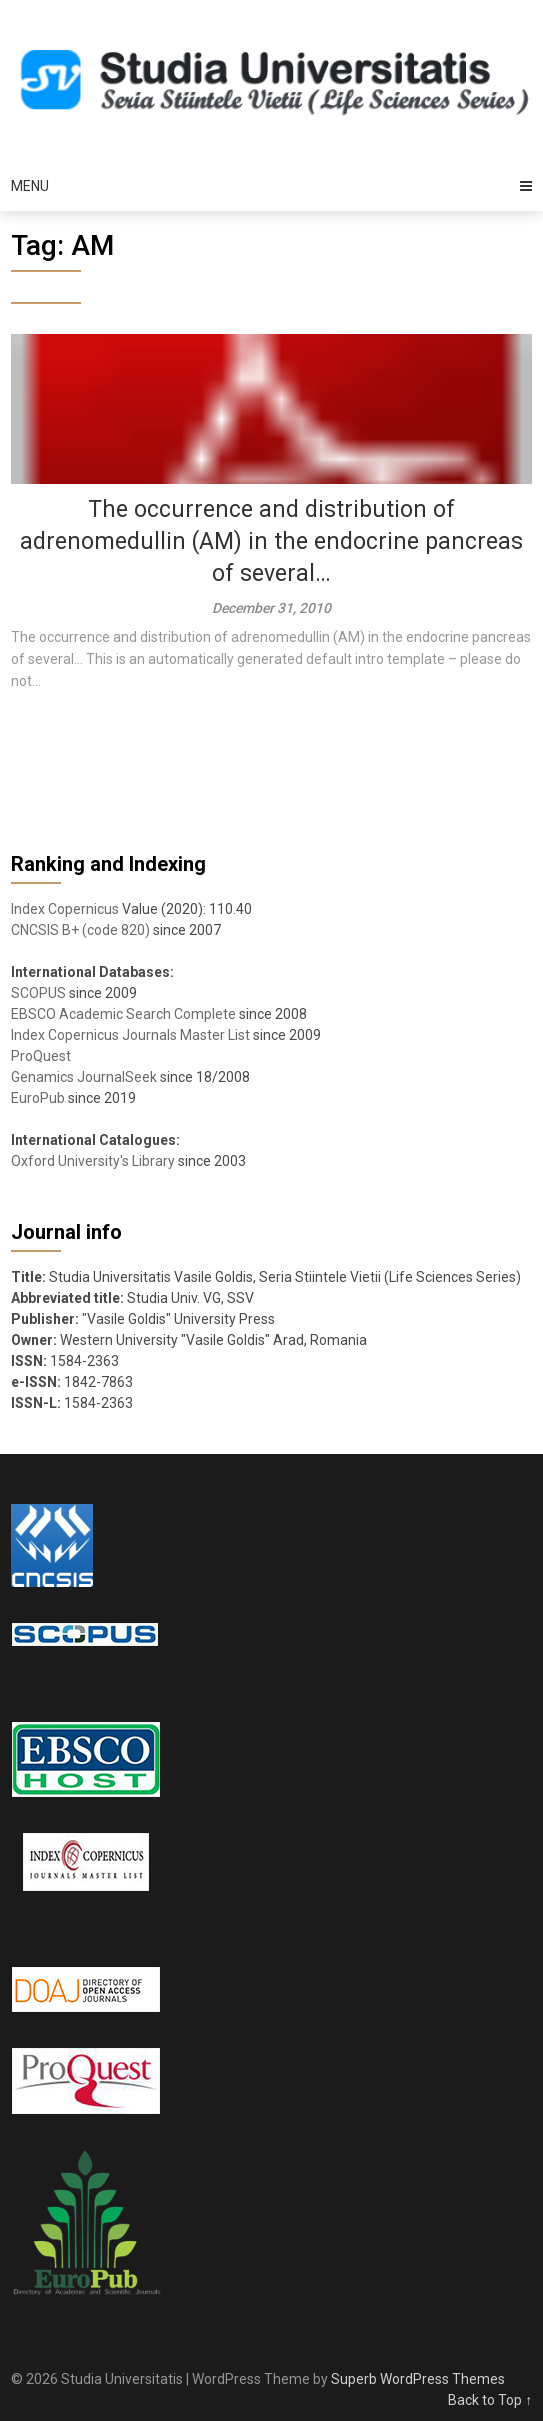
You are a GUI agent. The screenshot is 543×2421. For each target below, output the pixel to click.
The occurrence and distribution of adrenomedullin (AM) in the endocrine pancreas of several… (271, 541)
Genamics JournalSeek (84, 1077)
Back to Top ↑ (490, 2400)
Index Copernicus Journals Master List (130, 1035)
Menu (30, 186)
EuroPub (38, 1098)
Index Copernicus (65, 909)
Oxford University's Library (93, 1161)
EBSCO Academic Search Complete (123, 1014)
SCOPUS (38, 993)
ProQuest (41, 1056)
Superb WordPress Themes (418, 2379)
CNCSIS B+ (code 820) (80, 930)
